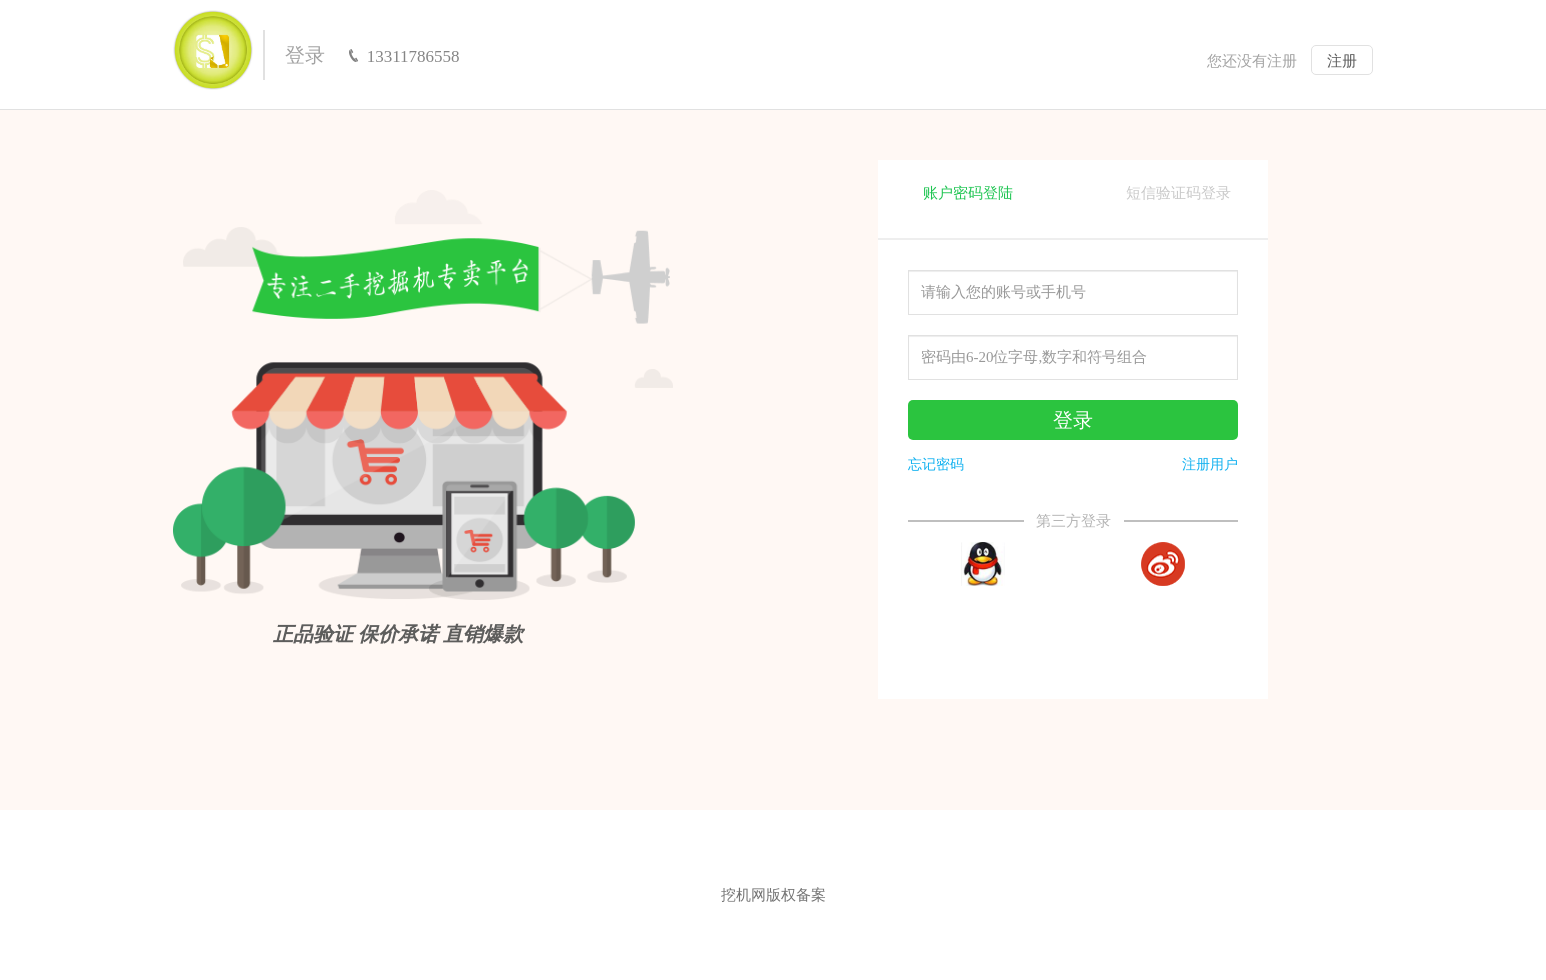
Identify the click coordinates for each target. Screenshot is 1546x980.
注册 (1342, 61)
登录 (305, 55)
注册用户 (1210, 464)
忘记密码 (936, 464)
